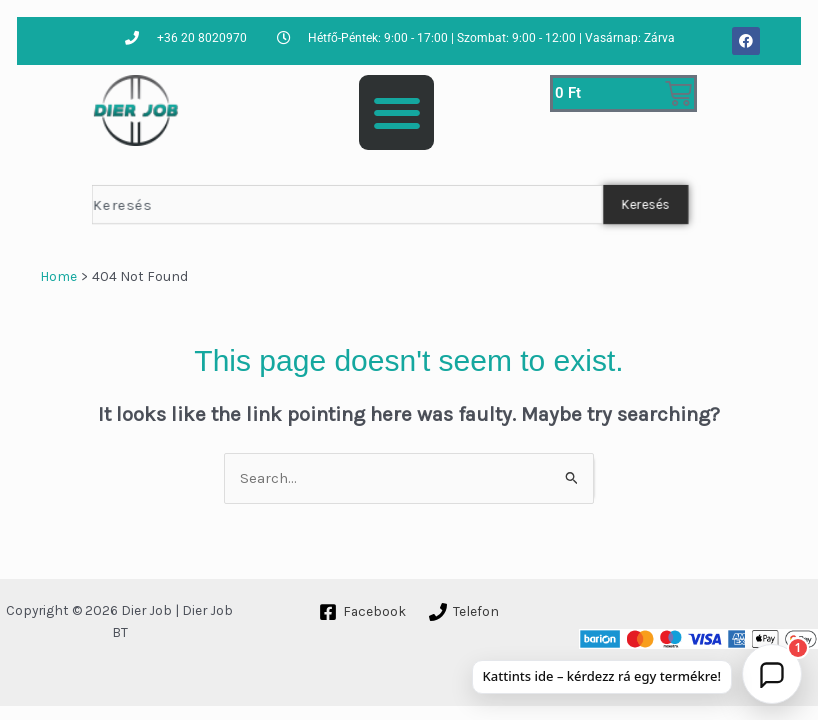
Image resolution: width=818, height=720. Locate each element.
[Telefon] (463, 612)
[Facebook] (363, 612)
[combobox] (347, 204)
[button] (396, 112)
